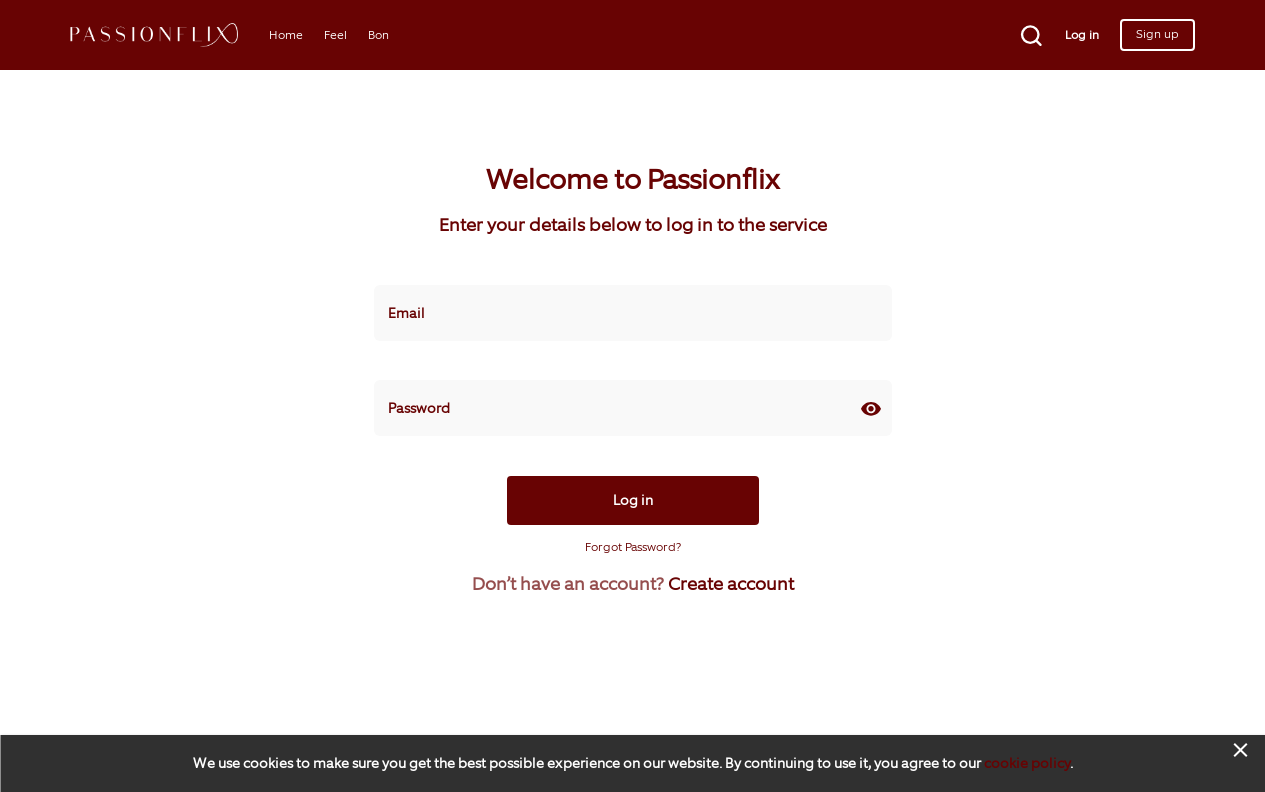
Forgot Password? (633, 547)
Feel (335, 35)
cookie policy (1027, 763)
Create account (731, 584)
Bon (378, 35)
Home (286, 35)
